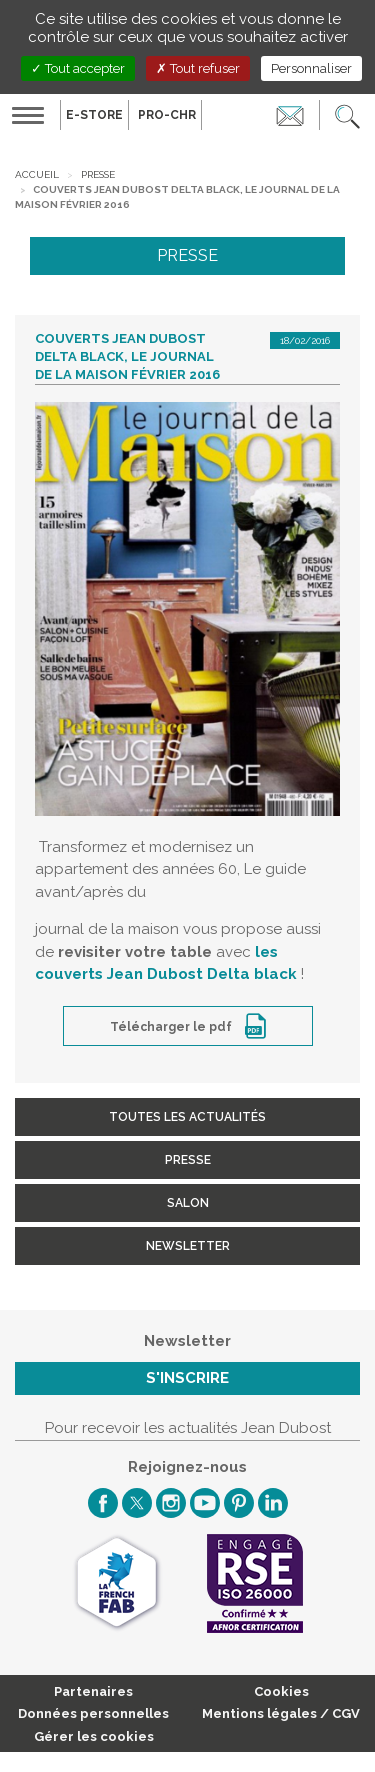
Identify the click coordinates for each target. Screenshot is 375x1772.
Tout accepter (78, 68)
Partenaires (93, 1691)
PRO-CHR (167, 115)
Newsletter (188, 1246)
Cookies (281, 1691)
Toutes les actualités (187, 1117)
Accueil (37, 174)
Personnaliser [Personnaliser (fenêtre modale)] (311, 68)
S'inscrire (187, 1378)
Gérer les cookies (94, 1736)
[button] (347, 115)
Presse (98, 174)
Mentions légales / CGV (281, 1713)
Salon (188, 1203)
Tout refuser (198, 68)
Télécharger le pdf (172, 1027)
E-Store (94, 115)
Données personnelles (93, 1713)
